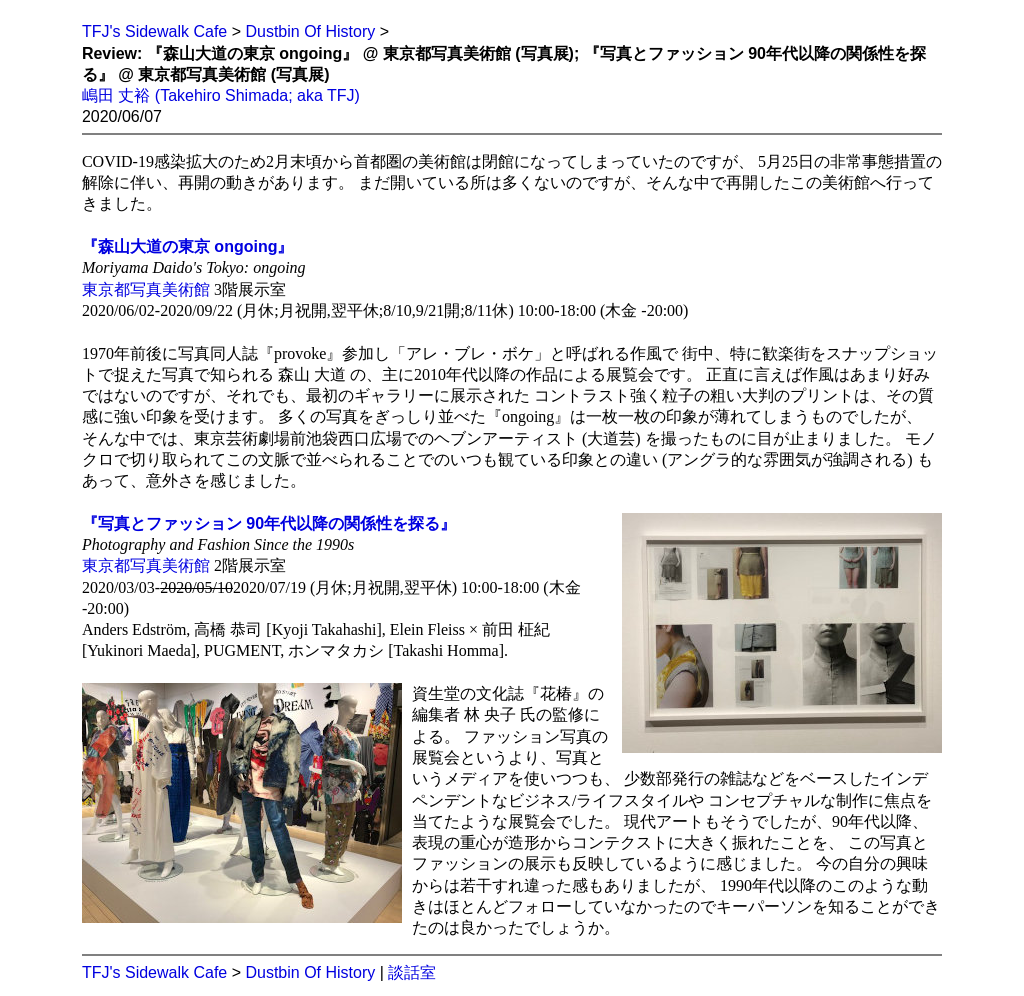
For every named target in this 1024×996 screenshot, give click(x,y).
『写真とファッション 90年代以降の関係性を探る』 (269, 523)
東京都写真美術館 (146, 289)
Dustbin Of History (310, 31)
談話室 (412, 972)
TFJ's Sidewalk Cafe (154, 31)
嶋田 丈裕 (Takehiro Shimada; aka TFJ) (221, 95)
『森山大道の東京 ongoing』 (188, 246)
